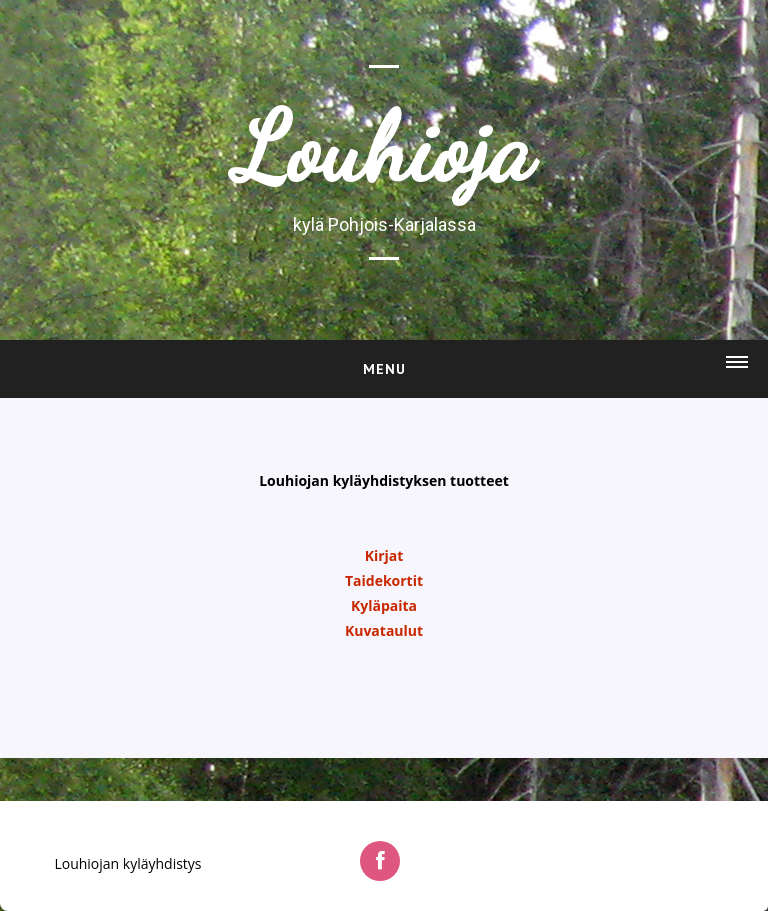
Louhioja (384, 149)
